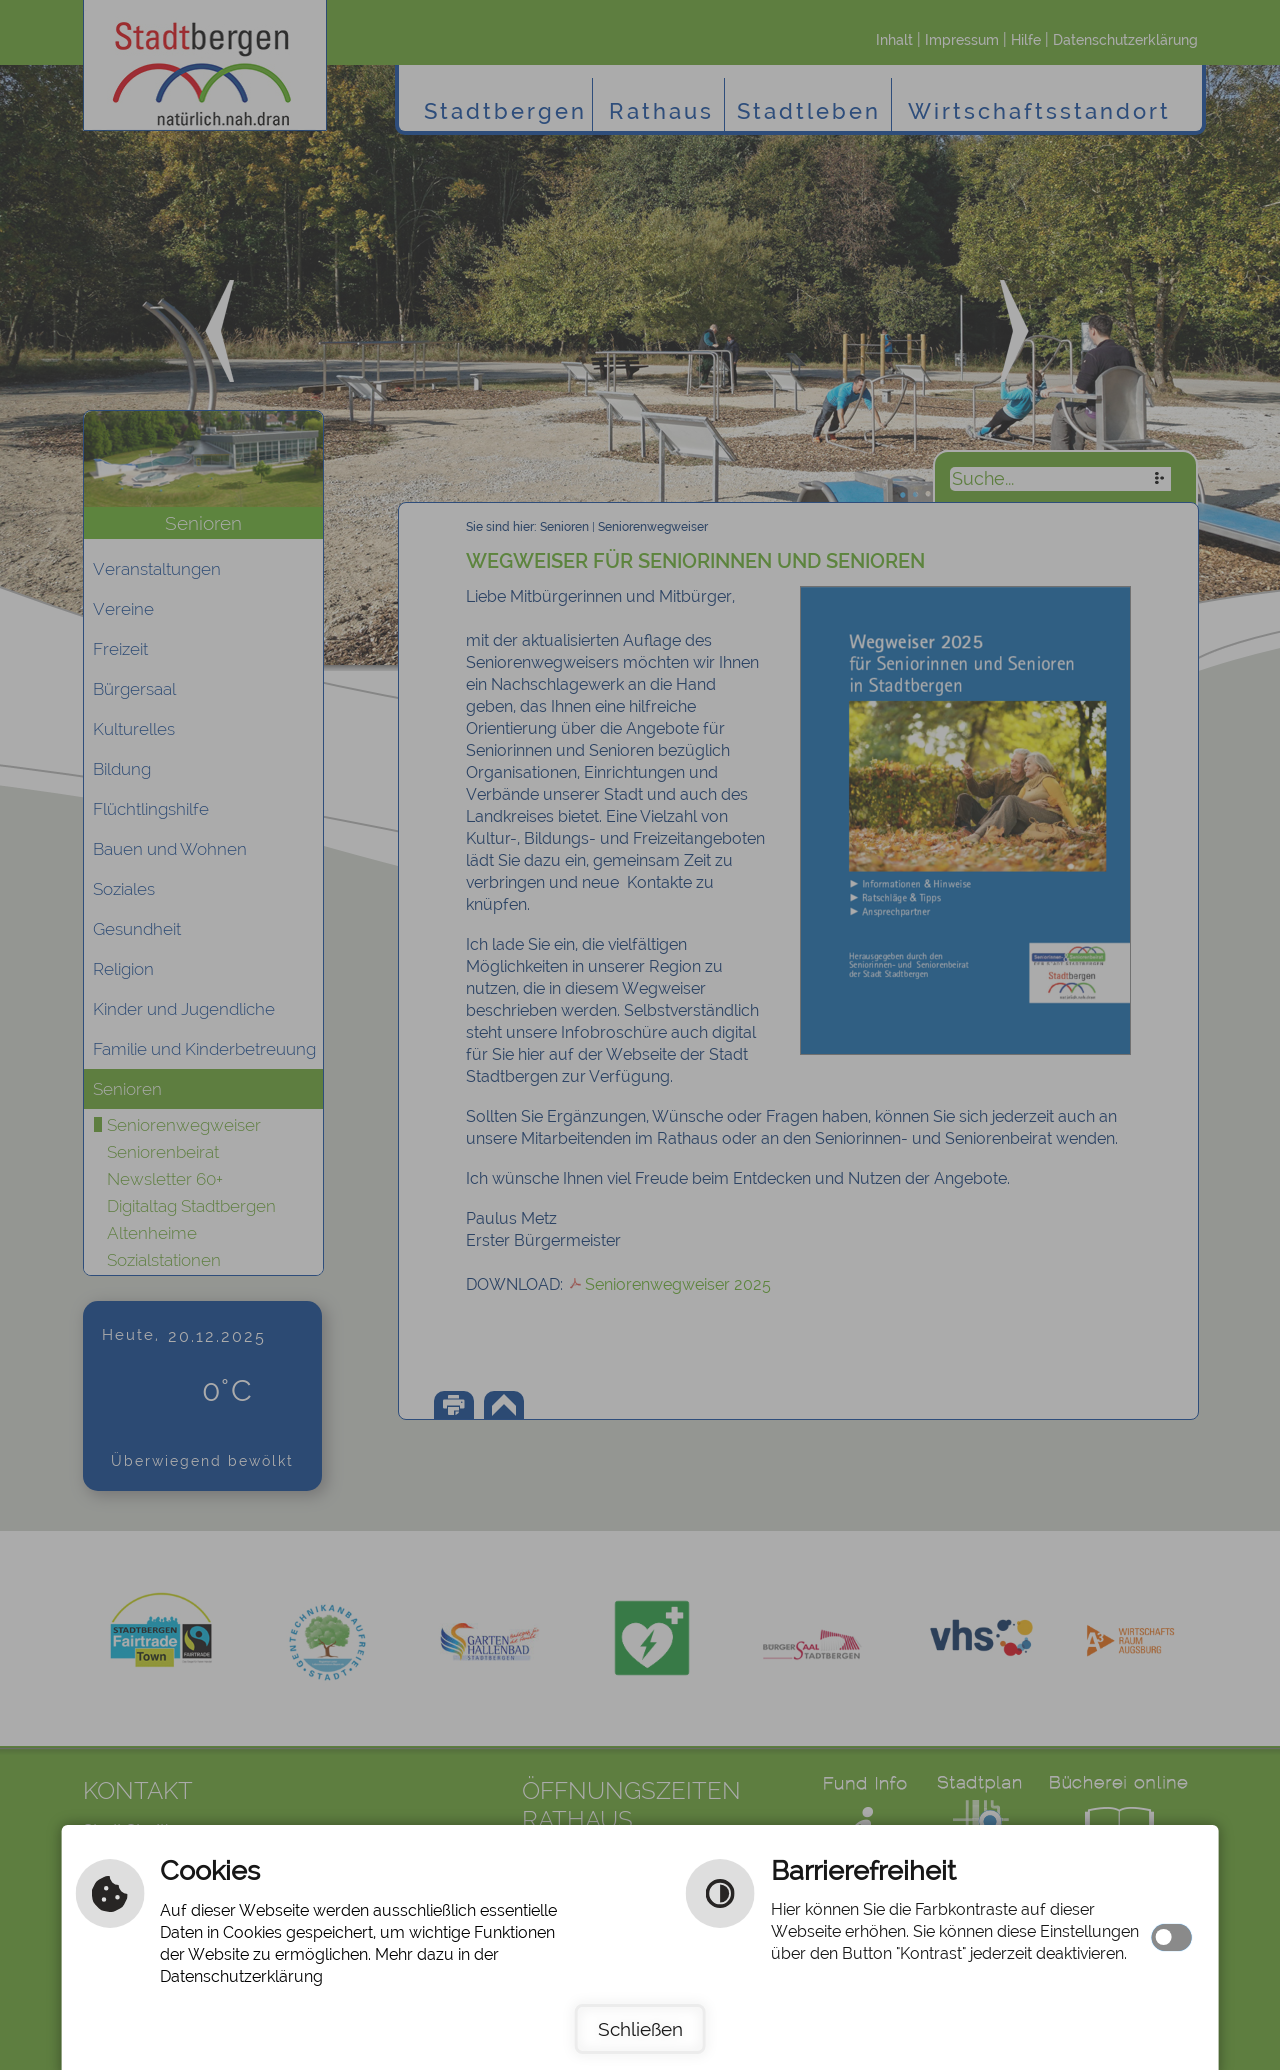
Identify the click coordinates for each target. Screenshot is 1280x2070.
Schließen (640, 2029)
